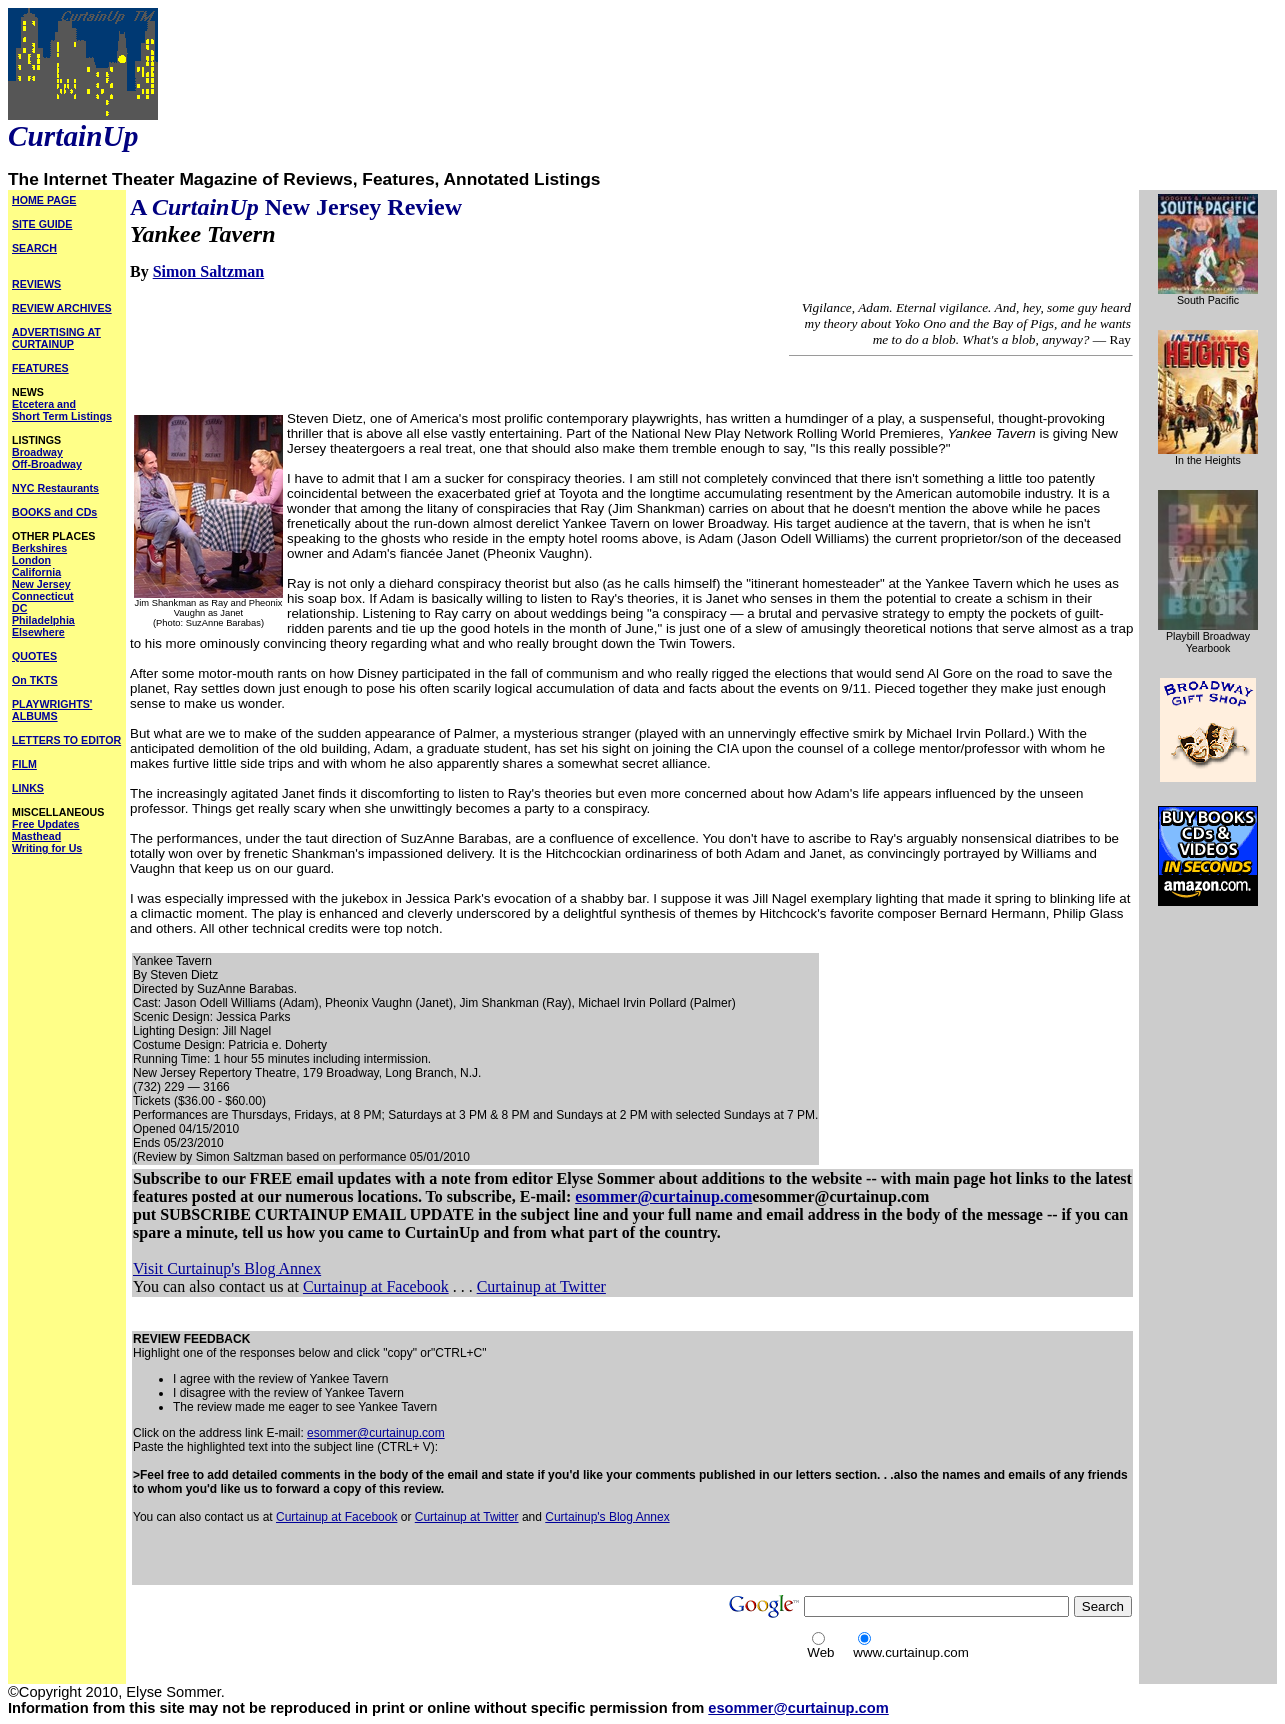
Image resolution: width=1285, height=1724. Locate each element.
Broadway (37, 452)
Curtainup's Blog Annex (607, 1517)
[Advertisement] (367, 1554)
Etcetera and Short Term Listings (62, 410)
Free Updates (46, 824)
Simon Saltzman (209, 271)
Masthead (36, 836)
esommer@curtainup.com (663, 1196)
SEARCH (34, 248)
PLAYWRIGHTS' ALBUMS (52, 710)
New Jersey (41, 584)
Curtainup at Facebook (376, 1286)
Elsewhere (38, 632)
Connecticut (43, 596)
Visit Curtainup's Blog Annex (227, 1268)
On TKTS (35, 680)
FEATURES (40, 368)
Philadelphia (43, 620)
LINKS (28, 788)
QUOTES (34, 656)
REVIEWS (36, 284)
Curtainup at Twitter (541, 1286)
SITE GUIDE (42, 224)
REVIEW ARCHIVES (62, 308)
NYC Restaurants (55, 488)
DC (19, 608)
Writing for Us (47, 848)
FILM (24, 764)
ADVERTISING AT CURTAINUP (56, 338)
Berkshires (39, 548)
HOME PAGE (44, 200)
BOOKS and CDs (54, 512)
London (31, 560)
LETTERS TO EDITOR (66, 740)
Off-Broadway (47, 464)
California (36, 572)
